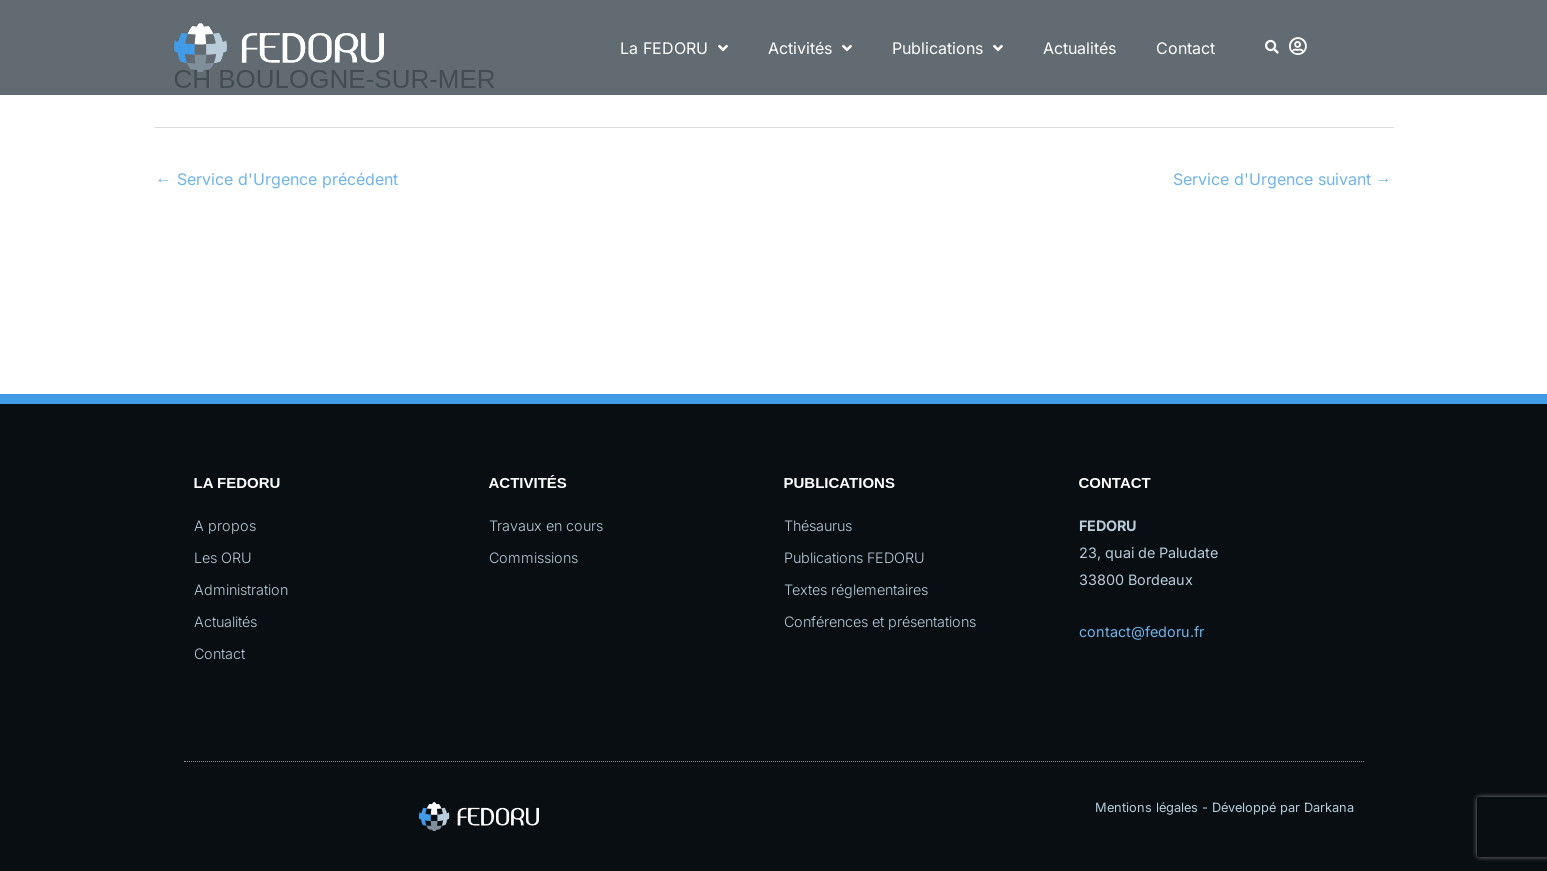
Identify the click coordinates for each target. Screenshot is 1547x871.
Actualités (1079, 48)
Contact (1185, 48)
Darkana (1329, 807)
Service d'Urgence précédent (277, 179)
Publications (947, 48)
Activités (810, 48)
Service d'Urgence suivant (1282, 179)
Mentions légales (1146, 807)
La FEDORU (674, 48)
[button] (1271, 47)
